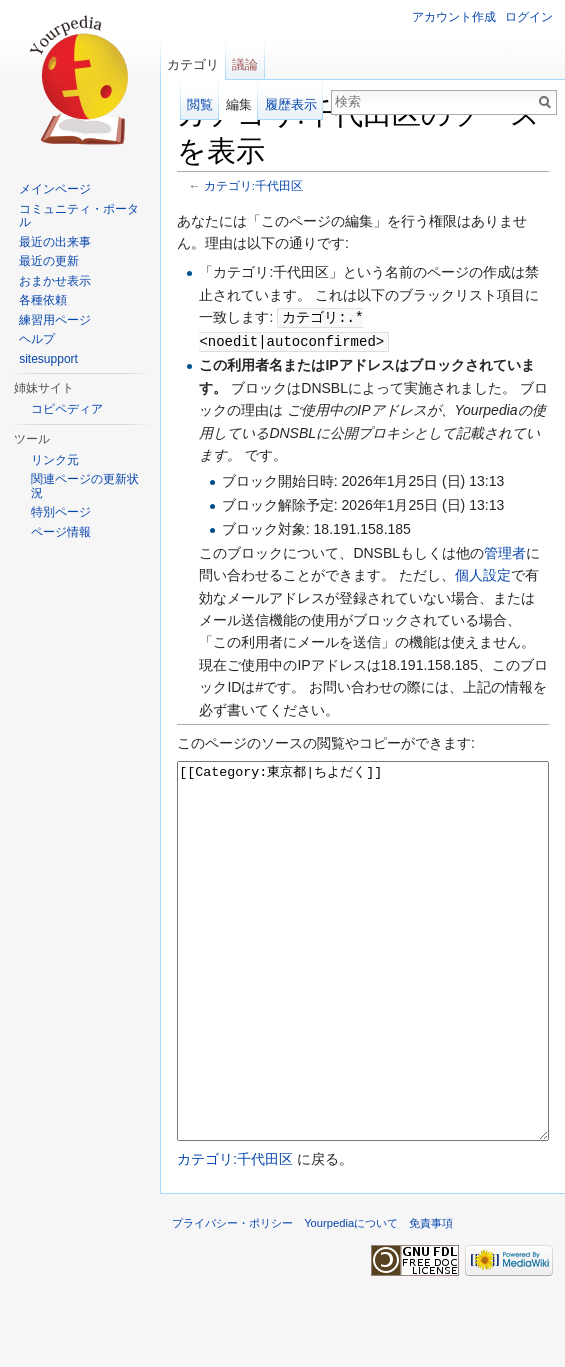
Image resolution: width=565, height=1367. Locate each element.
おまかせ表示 (55, 281)
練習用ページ (55, 320)
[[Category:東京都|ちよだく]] (363, 986)
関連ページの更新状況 (85, 486)
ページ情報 (61, 532)
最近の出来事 (55, 242)
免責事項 (431, 1296)
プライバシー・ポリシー (232, 1296)
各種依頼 (43, 300)
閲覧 (200, 104)
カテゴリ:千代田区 (253, 185)
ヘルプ (37, 339)
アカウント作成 (454, 17)
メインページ (55, 189)
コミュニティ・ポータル (79, 216)
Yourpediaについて (351, 1296)
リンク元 (55, 460)
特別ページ (61, 512)
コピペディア (67, 409)
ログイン (529, 17)
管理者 (505, 551)
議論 (245, 64)
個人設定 (483, 573)
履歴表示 (291, 104)
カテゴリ (193, 64)
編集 (239, 104)
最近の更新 (49, 261)
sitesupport (48, 359)
